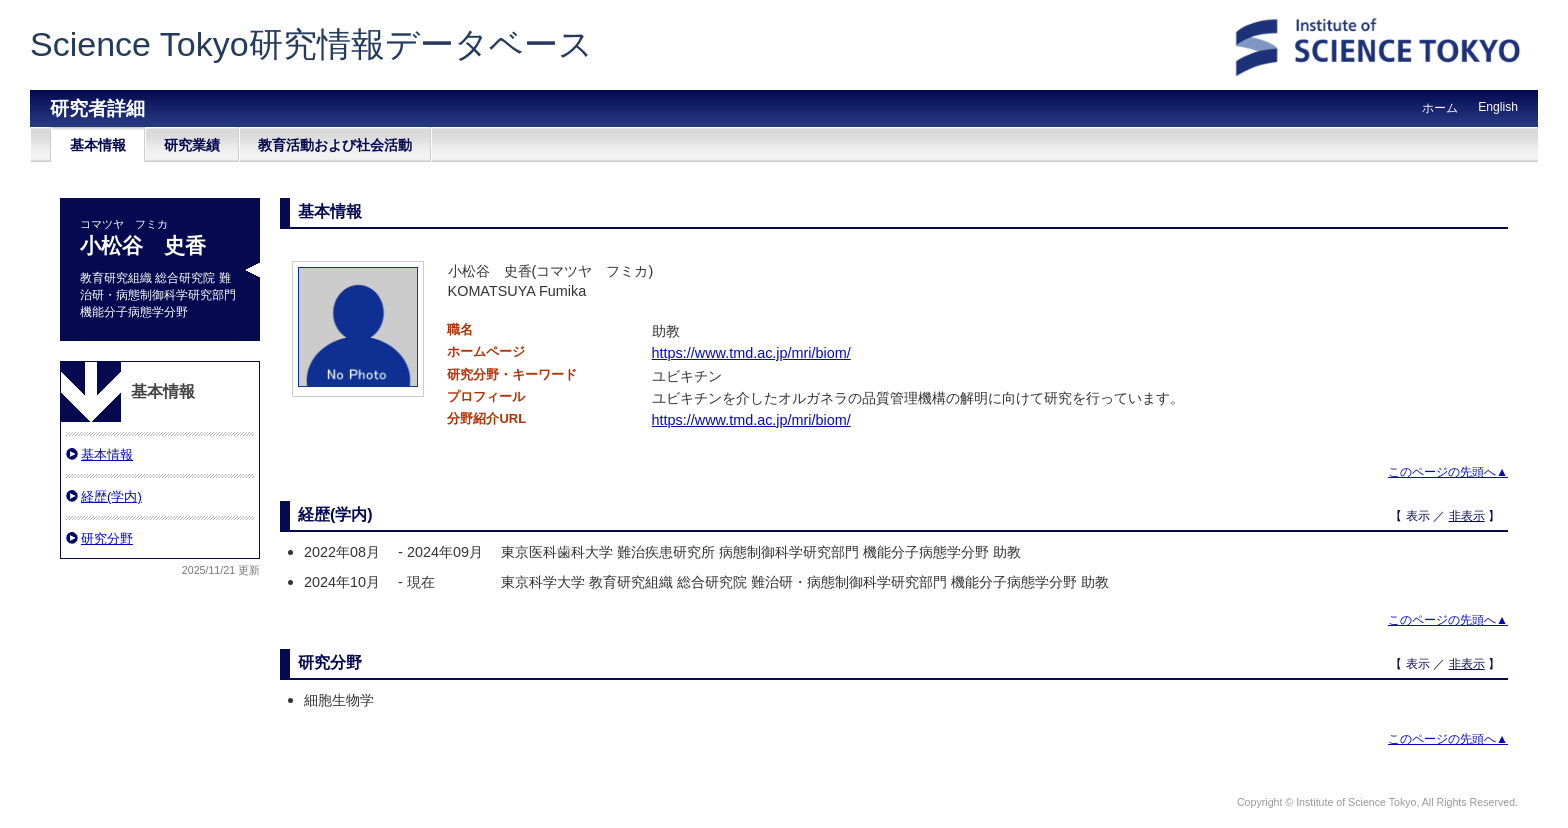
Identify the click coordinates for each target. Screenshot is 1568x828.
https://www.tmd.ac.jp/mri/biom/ (751, 353)
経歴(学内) (111, 496)
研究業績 (192, 145)
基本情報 (98, 145)
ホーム (1440, 108)
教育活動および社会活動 (335, 145)
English (1498, 107)
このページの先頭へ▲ (1448, 472)
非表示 (1467, 516)
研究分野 (107, 538)
